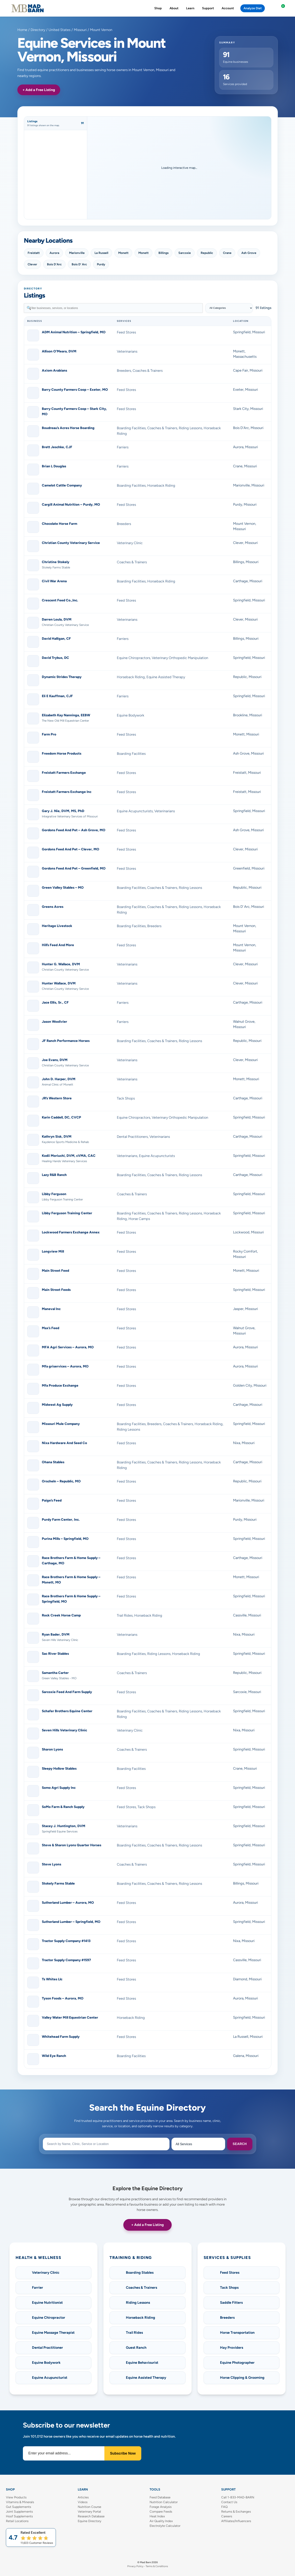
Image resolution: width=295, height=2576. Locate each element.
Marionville (77, 253)
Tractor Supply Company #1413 (66, 1941)
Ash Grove (248, 253)
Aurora (54, 253)
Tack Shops (126, 1098)
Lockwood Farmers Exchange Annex (71, 1232)
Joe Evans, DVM (54, 1060)
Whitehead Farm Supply (61, 2037)
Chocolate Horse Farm (59, 524)
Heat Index (157, 2516)
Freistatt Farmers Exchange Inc (66, 792)
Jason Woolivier (54, 1022)
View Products (16, 2497)
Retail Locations (17, 2521)
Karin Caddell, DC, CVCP (61, 1117)
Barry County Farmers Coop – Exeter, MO (75, 390)
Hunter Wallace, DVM (59, 983)
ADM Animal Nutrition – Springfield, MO (74, 332)
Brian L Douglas (54, 466)
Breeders (124, 370)
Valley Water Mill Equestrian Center (70, 2017)
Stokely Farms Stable (58, 1883)
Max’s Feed (50, 1328)
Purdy (101, 264)
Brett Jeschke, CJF (57, 447)
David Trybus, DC (55, 658)
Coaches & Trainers (148, 370)
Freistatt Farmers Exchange (64, 773)
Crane (227, 253)
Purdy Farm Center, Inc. (61, 1519)
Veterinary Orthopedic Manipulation (180, 658)
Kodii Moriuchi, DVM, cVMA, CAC (69, 1156)
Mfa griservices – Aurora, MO (65, 1366)
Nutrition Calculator (164, 2502)
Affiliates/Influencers (236, 2521)
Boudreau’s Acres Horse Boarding (68, 428)
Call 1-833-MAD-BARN (237, 2497)
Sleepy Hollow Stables (59, 1768)
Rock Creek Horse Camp (61, 1615)
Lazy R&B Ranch (54, 1175)
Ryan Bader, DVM (55, 1634)
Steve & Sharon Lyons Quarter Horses (71, 1845)
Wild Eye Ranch (54, 2056)
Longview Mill (53, 1251)
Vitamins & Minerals (20, 2502)
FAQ (224, 2507)
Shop (159, 8)
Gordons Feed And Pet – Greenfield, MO (74, 868)
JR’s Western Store (57, 1098)
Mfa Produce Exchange (60, 1385)
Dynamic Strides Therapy (61, 677)
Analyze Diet (252, 8)
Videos (82, 2502)
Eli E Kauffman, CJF (57, 696)
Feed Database (160, 2497)
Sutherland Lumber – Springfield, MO (71, 1922)
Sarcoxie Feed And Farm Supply (67, 1692)
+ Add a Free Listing (38, 90)
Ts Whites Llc (52, 1979)
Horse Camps (139, 1219)
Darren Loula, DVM (56, 619)
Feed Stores (126, 332)
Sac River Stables (55, 1654)
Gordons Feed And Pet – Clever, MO (70, 849)
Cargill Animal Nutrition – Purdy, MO (71, 504)
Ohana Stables (53, 1462)
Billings (163, 253)
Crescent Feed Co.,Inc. (60, 600)
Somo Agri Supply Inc (59, 1788)
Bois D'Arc (54, 264)
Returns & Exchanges (236, 2511)
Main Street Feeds (56, 1290)
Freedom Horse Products (61, 753)
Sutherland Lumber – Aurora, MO (68, 1903)
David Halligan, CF (56, 638)
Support (209, 8)
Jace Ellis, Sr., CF (55, 1002)
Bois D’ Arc (79, 264)
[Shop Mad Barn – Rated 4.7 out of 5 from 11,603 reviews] (31, 2537)
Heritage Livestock (57, 926)
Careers (226, 2516)
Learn (191, 8)
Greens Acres (52, 907)
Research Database (91, 2516)
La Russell (101, 253)
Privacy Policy (135, 2566)
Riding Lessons (190, 428)
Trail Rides (125, 1615)
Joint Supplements (19, 2511)
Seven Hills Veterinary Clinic (64, 1730)
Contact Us (229, 2502)
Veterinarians (127, 351)
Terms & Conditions (157, 2566)
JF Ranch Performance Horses (66, 1041)
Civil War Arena (54, 581)
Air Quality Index (161, 2521)
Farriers (122, 447)
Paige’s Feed (52, 1500)
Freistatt (34, 253)
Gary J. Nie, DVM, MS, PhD (63, 811)
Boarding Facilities (131, 428)
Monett (123, 253)
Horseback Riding (161, 485)
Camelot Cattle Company (62, 485)
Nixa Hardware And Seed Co (64, 1443)
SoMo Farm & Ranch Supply (63, 1807)
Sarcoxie (184, 253)
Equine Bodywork (130, 715)
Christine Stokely (55, 562)
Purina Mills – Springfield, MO (65, 1539)
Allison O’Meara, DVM (59, 351)
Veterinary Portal (89, 2511)
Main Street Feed (55, 1271)
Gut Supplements (18, 2507)
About (175, 8)
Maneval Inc (51, 1309)
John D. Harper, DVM (58, 1079)
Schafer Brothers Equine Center (67, 1711)
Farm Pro (49, 734)
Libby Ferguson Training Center (67, 1213)
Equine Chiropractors (133, 658)
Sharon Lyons (52, 1749)
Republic (207, 253)
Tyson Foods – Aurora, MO (62, 1998)
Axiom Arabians (54, 370)
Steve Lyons (51, 1864)
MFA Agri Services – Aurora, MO (68, 1347)
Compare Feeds (161, 2511)
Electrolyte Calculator (165, 2526)
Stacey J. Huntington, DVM (63, 1826)
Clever (32, 264)
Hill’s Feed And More (58, 945)
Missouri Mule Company (61, 1424)
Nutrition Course (89, 2507)
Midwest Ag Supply (57, 1405)
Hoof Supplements (19, 2516)
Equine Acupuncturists (135, 811)
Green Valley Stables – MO (63, 887)
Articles (83, 2497)
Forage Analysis (160, 2507)
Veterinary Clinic (130, 543)
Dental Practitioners (132, 1136)
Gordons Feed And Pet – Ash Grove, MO (73, 830)
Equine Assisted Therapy (165, 677)
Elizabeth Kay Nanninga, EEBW (66, 715)
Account (229, 8)
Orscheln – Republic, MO (61, 1481)
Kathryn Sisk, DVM (56, 1136)
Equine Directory (89, 2521)
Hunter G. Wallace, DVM (61, 964)
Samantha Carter (55, 1673)
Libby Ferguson (54, 1194)
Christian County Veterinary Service (71, 543)
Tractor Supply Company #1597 (66, 1960)
